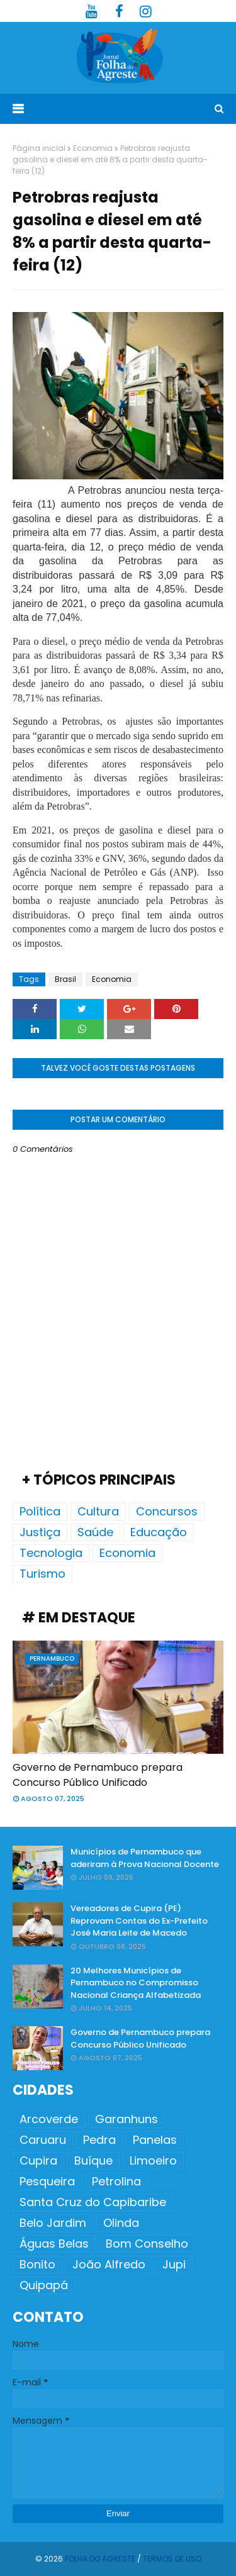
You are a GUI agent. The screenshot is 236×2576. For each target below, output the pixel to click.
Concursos (167, 1511)
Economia (93, 148)
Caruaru (43, 2140)
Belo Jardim (53, 2223)
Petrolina (116, 2181)
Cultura (98, 1511)
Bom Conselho (147, 2243)
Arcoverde (49, 2119)
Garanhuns (126, 2119)
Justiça (40, 1532)
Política (40, 1511)
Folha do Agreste (100, 2558)
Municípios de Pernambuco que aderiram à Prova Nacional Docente (144, 1858)
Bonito (37, 2264)
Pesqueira (47, 2181)
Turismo (42, 1573)
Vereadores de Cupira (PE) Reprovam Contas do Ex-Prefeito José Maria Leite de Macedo (139, 1920)
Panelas (155, 2140)
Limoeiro (153, 2160)
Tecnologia (51, 1553)
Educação (158, 1532)
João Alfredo (108, 2264)
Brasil (65, 979)
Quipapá (44, 2285)
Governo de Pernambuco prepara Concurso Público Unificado (98, 1775)
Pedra (99, 2140)
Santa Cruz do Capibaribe (93, 2202)
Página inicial (39, 148)
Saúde (95, 1532)
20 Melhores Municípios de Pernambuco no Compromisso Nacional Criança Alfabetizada (135, 1983)
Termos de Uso (172, 2558)
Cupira (38, 2160)
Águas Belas (54, 2243)
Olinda (121, 2223)
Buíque (93, 2160)
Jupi (174, 2264)
